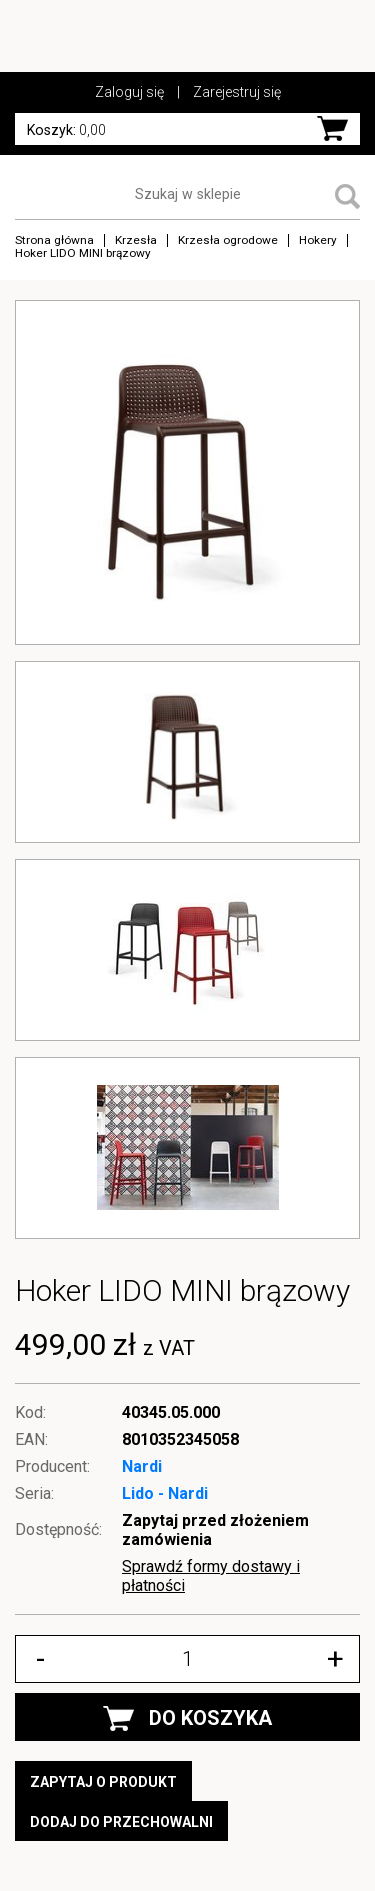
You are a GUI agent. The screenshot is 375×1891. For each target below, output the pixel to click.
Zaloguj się (129, 92)
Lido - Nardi (165, 1493)
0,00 (66, 130)
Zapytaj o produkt (103, 1782)
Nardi (142, 1466)
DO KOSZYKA (187, 1718)
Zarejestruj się (237, 92)
